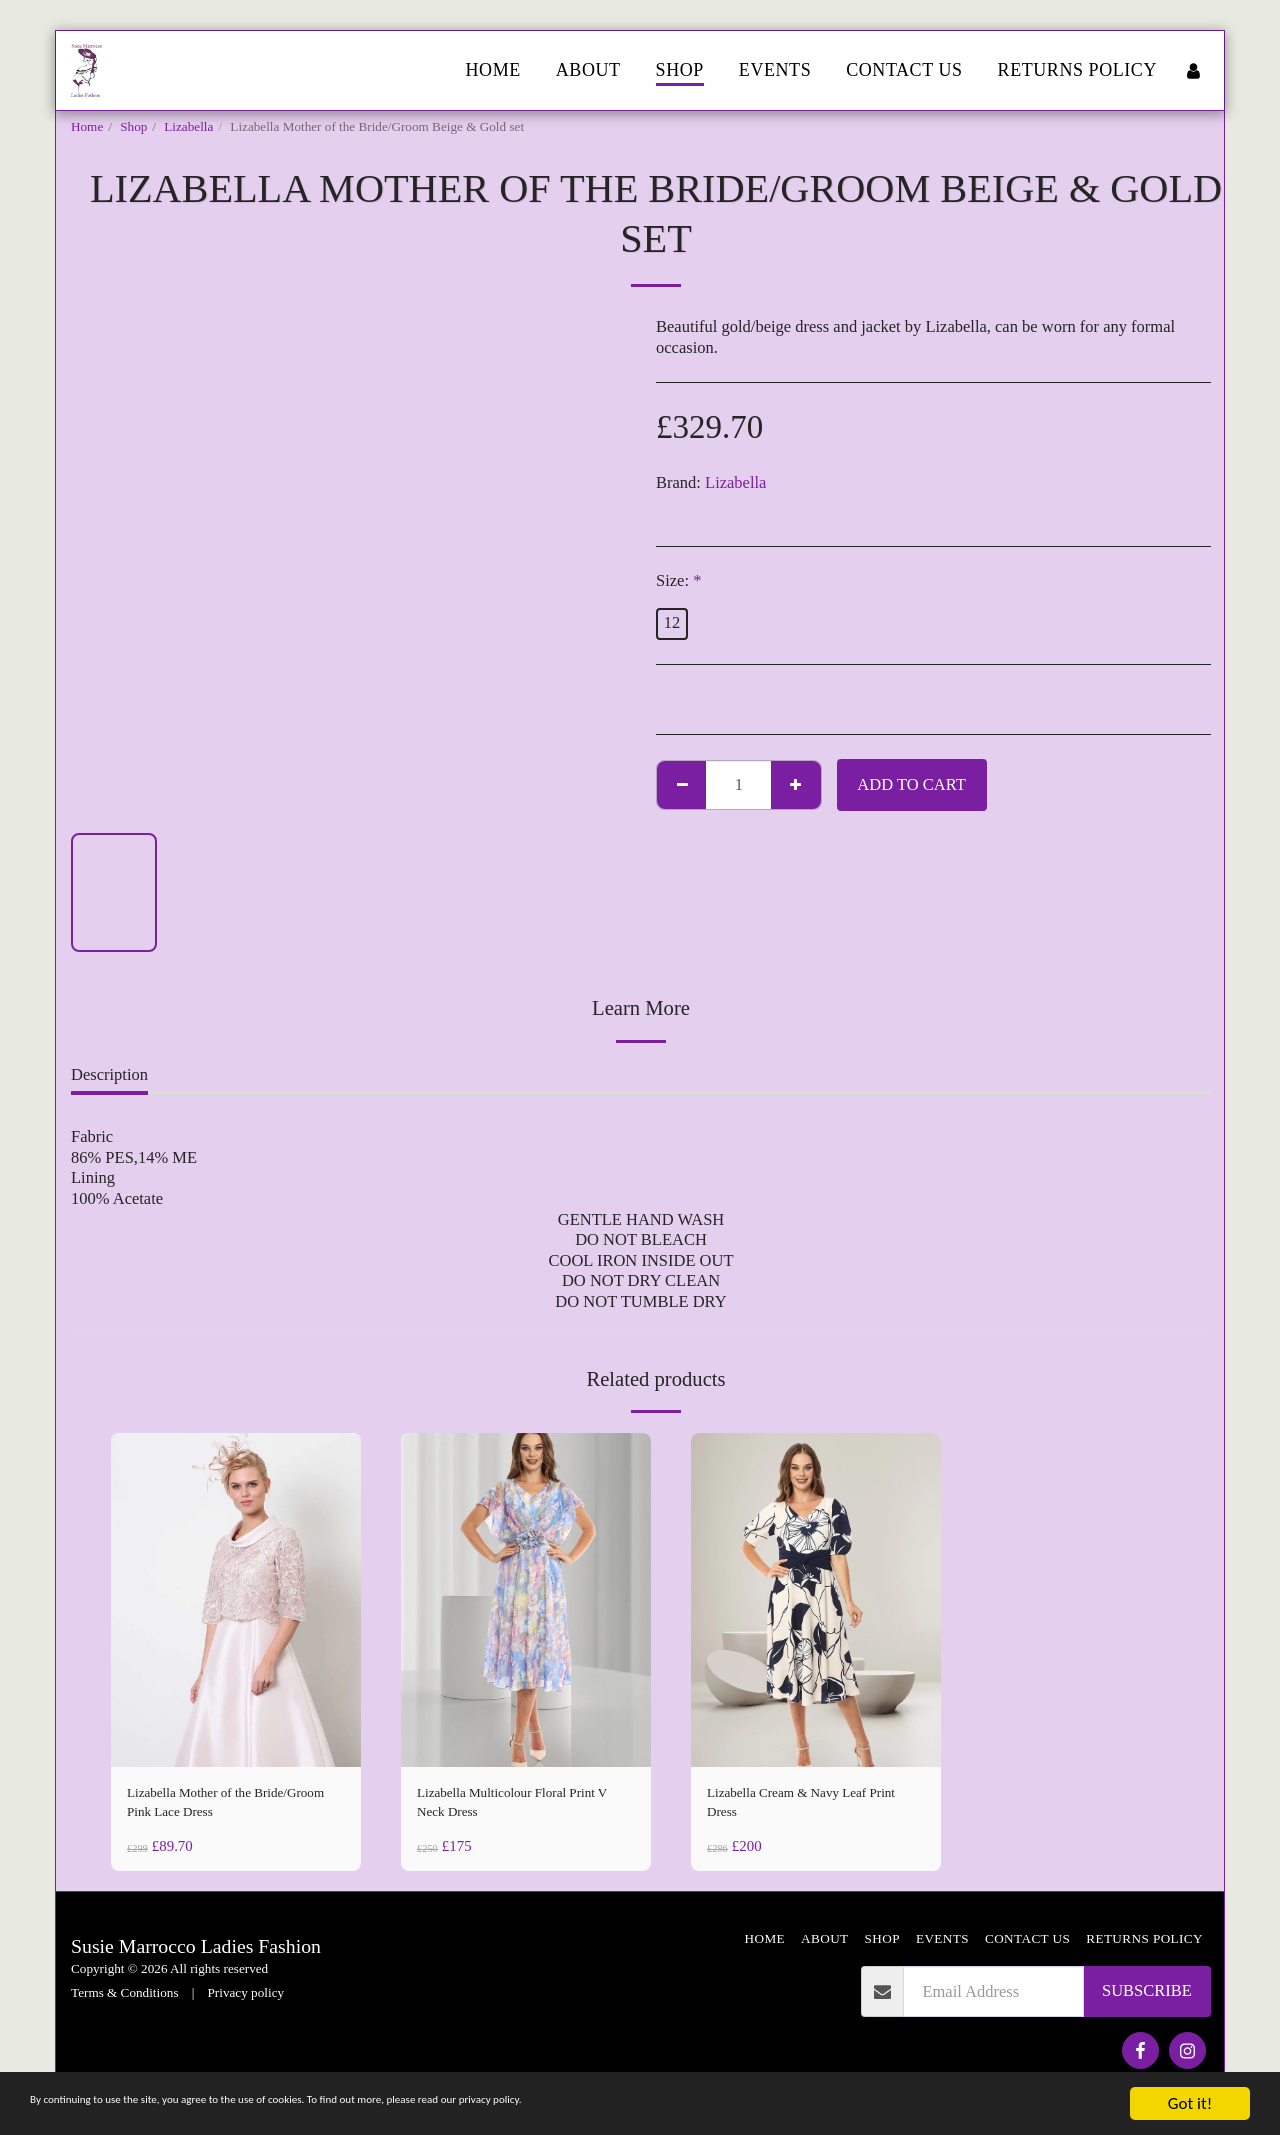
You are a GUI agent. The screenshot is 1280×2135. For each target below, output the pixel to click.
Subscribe (1147, 2000)
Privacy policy (246, 2002)
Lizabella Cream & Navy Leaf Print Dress (807, 1807)
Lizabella (188, 126)
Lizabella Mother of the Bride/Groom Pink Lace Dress (227, 1807)
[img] (236, 1599)
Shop (133, 126)
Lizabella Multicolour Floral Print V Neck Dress (511, 1807)
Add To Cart (911, 784)
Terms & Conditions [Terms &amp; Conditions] (125, 2002)
